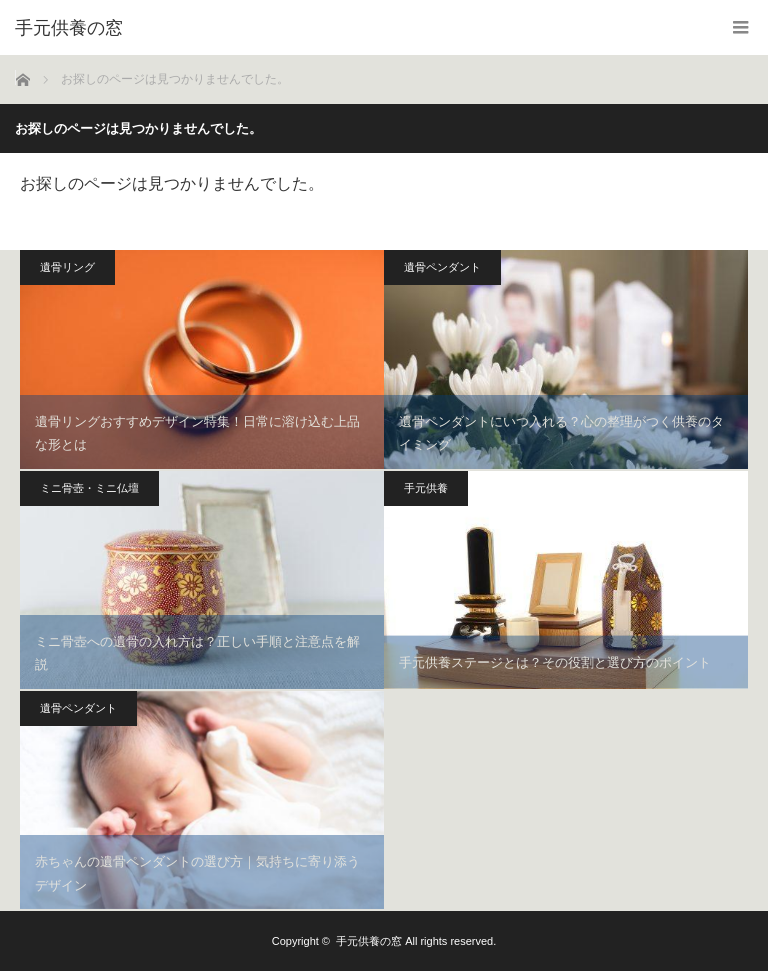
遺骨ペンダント (442, 267)
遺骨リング (67, 267)
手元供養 (426, 488)
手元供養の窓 (369, 941)
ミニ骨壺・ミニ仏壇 (89, 488)
